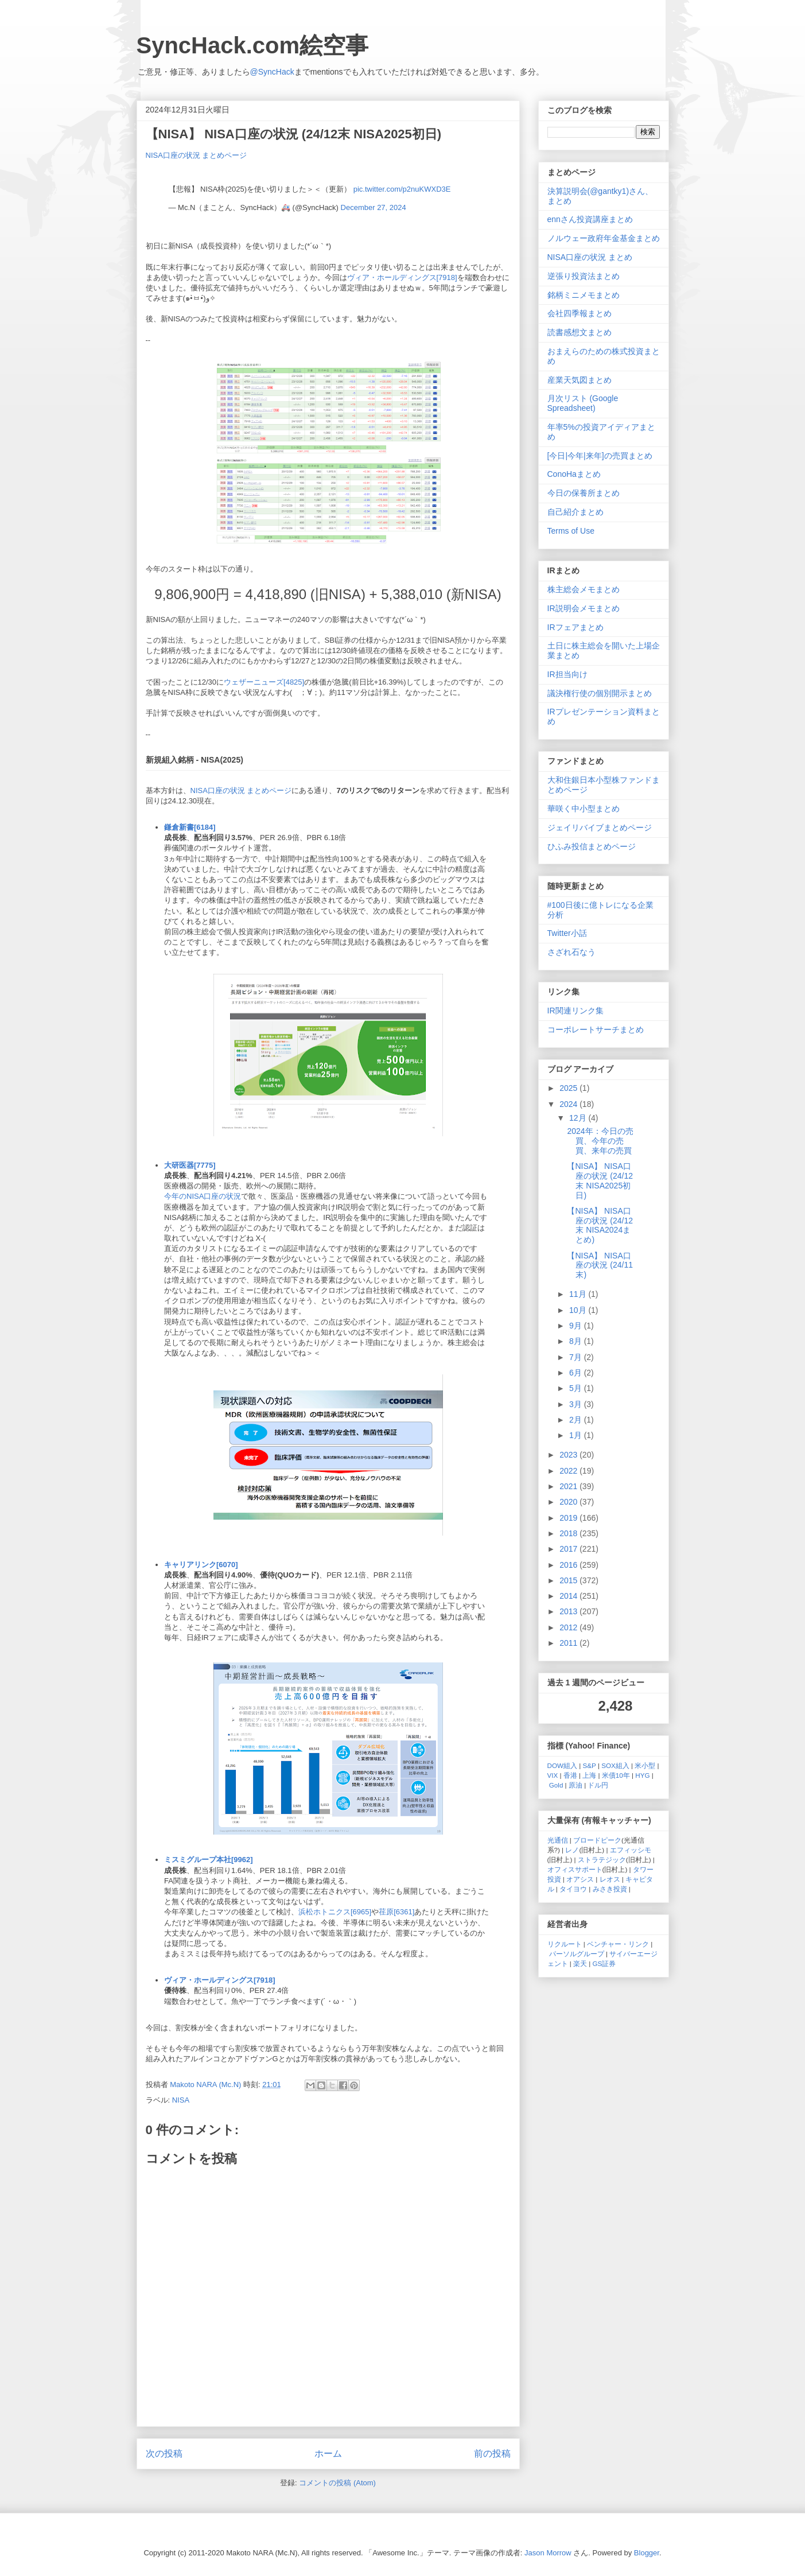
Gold (556, 1785)
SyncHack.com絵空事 (253, 45)
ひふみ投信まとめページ (591, 846)
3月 (576, 1404)
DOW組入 (562, 1765)
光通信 (557, 1840)
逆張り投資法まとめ (583, 276)
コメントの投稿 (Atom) (337, 2482)
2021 (569, 1486)
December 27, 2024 (373, 207)
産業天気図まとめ (579, 379)
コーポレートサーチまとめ (595, 1029)
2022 (569, 1470)
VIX (552, 1775)
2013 (569, 1611)
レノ (572, 1850)
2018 (569, 1533)
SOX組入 (615, 1765)
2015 (569, 1580)
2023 (569, 1454)
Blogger (646, 2552)
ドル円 (598, 1785)
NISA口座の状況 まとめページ (196, 155)
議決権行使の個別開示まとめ (599, 693)
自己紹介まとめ (575, 511)
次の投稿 (164, 2453)
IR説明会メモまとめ (583, 608)
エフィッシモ (630, 1850)
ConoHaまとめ (574, 474)
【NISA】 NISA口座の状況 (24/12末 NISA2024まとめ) (600, 1225)
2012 (569, 1627)
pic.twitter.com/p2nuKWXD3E (402, 189)
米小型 (645, 1765)
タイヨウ (573, 1889)
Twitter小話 (567, 933)
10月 (578, 1310)
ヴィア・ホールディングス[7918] (402, 277)
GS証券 (604, 1963)
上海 (589, 1775)
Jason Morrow (547, 2552)
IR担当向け (567, 674)
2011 (569, 1643)
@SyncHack (272, 71)
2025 (569, 1088)
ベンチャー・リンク (618, 1944)
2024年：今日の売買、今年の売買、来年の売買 (600, 1140)
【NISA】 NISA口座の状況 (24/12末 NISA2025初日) (600, 1180)
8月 (576, 1341)
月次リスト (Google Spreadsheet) (583, 403)
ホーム (328, 2453)
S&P (589, 1765)
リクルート (564, 1944)
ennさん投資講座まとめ (590, 219)
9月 (576, 1325)
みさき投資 (610, 1889)
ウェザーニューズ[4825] (264, 682)
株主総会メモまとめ (583, 589)
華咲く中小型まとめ (583, 808)
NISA (180, 2100)
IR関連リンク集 (575, 1010)
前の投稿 (492, 2453)
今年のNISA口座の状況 (202, 1196)
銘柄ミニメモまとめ (583, 295)
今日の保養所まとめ (583, 493)
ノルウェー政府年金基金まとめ (603, 238)
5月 (576, 1388)
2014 (569, 1595)
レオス (610, 1879)
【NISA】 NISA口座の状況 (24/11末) (600, 1265)
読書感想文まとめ (579, 332)
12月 (578, 1117)
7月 (576, 1357)
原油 (575, 1785)
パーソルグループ (576, 1953)
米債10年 (616, 1775)
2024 (569, 1104)
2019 (569, 1517)
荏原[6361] (396, 1911)
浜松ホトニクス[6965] (334, 1911)
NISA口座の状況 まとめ (590, 257)
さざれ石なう (571, 952)
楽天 (580, 1963)
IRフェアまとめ (575, 627)
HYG (642, 1775)
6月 (576, 1372)
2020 (569, 1501)
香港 (570, 1775)
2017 (569, 1548)
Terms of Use (570, 530)
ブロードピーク (597, 1840)
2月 (576, 1419)
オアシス (580, 1879)
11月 (578, 1294)
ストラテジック (602, 1859)
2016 (569, 1564)
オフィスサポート (574, 1869)
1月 (576, 1435)
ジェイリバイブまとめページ (599, 827)
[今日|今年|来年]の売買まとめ (599, 455)
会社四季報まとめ (579, 313)
